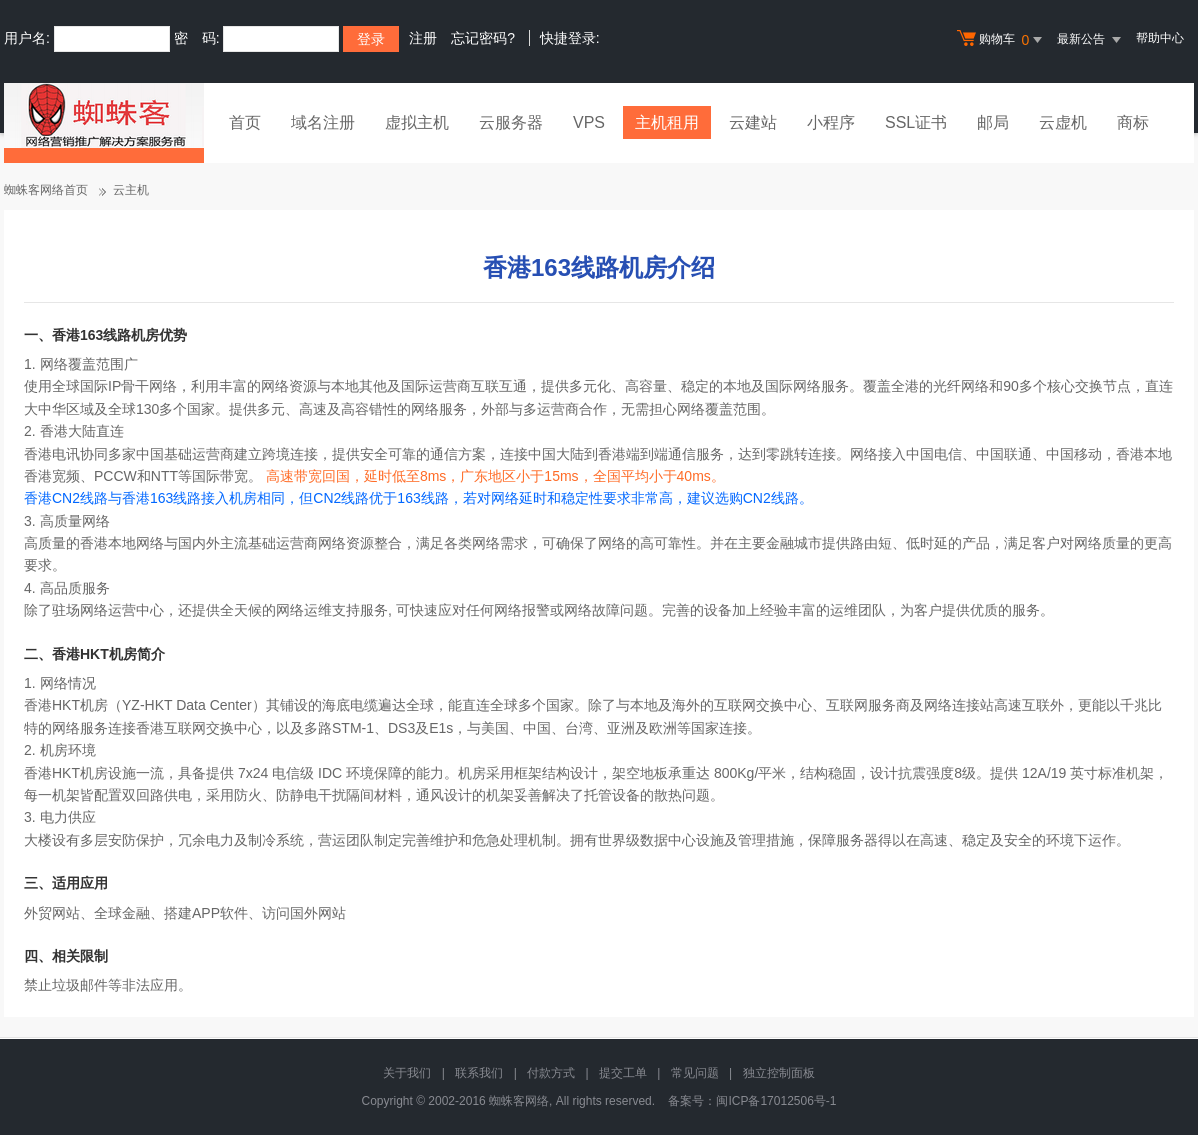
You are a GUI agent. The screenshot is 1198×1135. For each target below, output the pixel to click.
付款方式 (551, 1073)
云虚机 (1063, 122)
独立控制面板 (779, 1073)
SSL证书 (916, 122)
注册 (423, 38)
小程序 (831, 122)
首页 (245, 122)
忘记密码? (483, 38)
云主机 (131, 190)
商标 (1133, 122)
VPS (589, 122)
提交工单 (623, 1073)
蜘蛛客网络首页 (46, 190)
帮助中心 (1160, 38)
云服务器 (511, 122)
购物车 (1002, 40)
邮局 (993, 122)
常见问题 (695, 1073)
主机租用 (667, 122)
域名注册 (323, 122)
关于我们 (407, 1073)
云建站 (753, 122)
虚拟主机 (417, 122)
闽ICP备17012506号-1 (776, 1101)
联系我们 (479, 1073)
